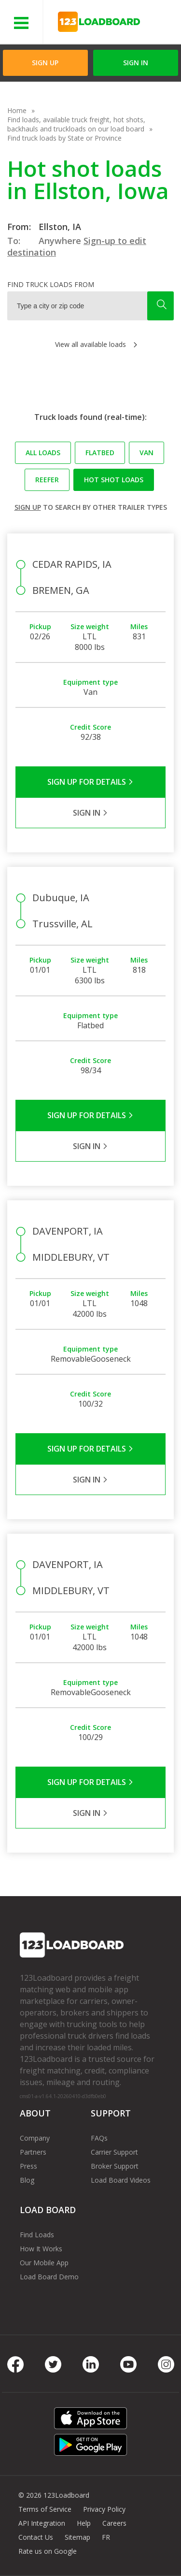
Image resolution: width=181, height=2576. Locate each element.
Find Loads (37, 2234)
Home (17, 110)
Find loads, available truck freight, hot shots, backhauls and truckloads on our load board (76, 124)
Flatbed (99, 452)
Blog (27, 2180)
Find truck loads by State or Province (64, 138)
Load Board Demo (49, 2276)
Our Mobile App (44, 2262)
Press (28, 2166)
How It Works (41, 2248)
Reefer (47, 479)
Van (146, 452)
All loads (43, 452)
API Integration (41, 2523)
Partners (33, 2152)
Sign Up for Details (90, 782)
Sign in (135, 62)
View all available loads (90, 344)
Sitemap (77, 2537)
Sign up (27, 507)
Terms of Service (44, 2509)
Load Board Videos (121, 2180)
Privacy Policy (104, 2509)
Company (35, 2138)
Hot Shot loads (113, 479)
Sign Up (45, 62)
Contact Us (35, 2537)
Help (84, 2523)
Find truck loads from (50, 284)
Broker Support (115, 2166)
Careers (114, 2523)
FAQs (99, 2138)
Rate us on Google (47, 2551)
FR (106, 2537)
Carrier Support (114, 2152)
